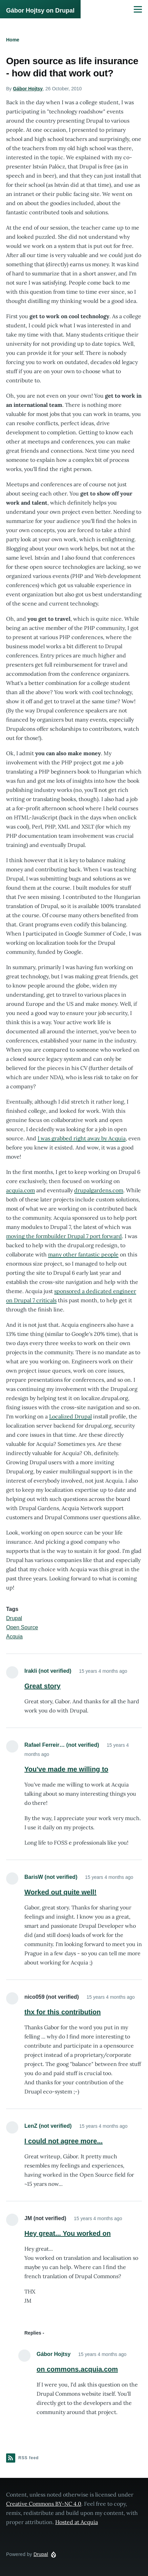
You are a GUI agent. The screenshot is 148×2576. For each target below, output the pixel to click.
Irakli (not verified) (47, 1671)
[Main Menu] (138, 9)
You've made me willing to (66, 1769)
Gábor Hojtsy (28, 88)
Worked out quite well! (60, 1892)
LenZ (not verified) (48, 2126)
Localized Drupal (70, 1416)
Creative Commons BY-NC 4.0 (43, 2503)
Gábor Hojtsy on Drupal (40, 10)
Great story (42, 1686)
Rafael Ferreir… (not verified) (61, 1745)
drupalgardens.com (98, 1190)
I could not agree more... (63, 2141)
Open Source (22, 1627)
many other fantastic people (83, 1254)
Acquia (14, 1636)
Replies (32, 2333)
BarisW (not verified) (50, 1877)
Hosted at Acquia (76, 2522)
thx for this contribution (62, 2012)
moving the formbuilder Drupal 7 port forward (64, 1236)
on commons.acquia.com (77, 2369)
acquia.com (20, 1190)
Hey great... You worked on (67, 2233)
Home (12, 39)
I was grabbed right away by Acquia (82, 1138)
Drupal (14, 1618)
